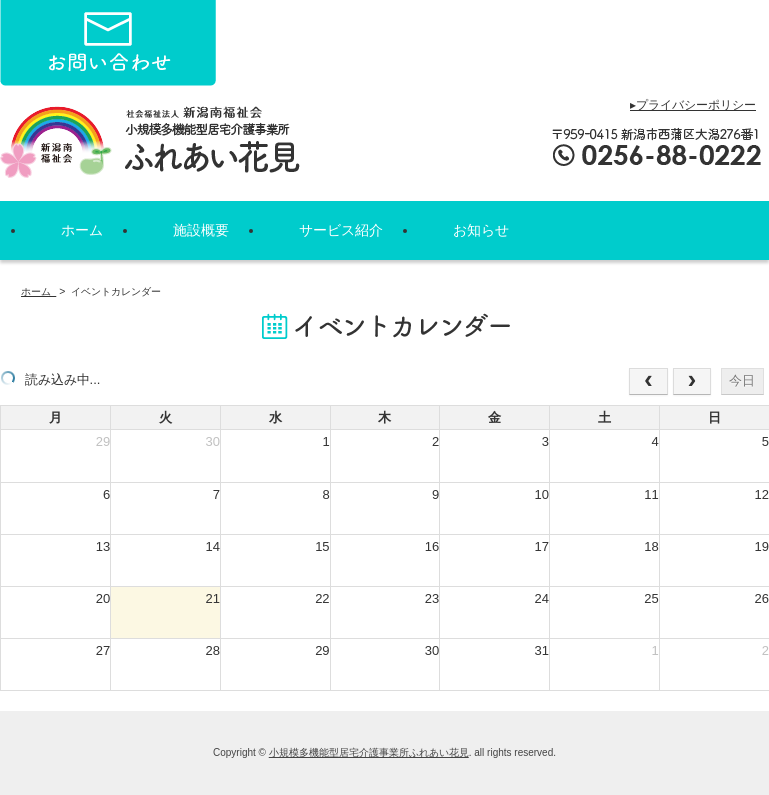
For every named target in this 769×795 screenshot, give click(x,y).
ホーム (82, 230)
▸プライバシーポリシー (693, 105)
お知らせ (481, 230)
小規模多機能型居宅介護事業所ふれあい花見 (369, 752)
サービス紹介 (341, 230)
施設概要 (201, 230)
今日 (742, 380)
